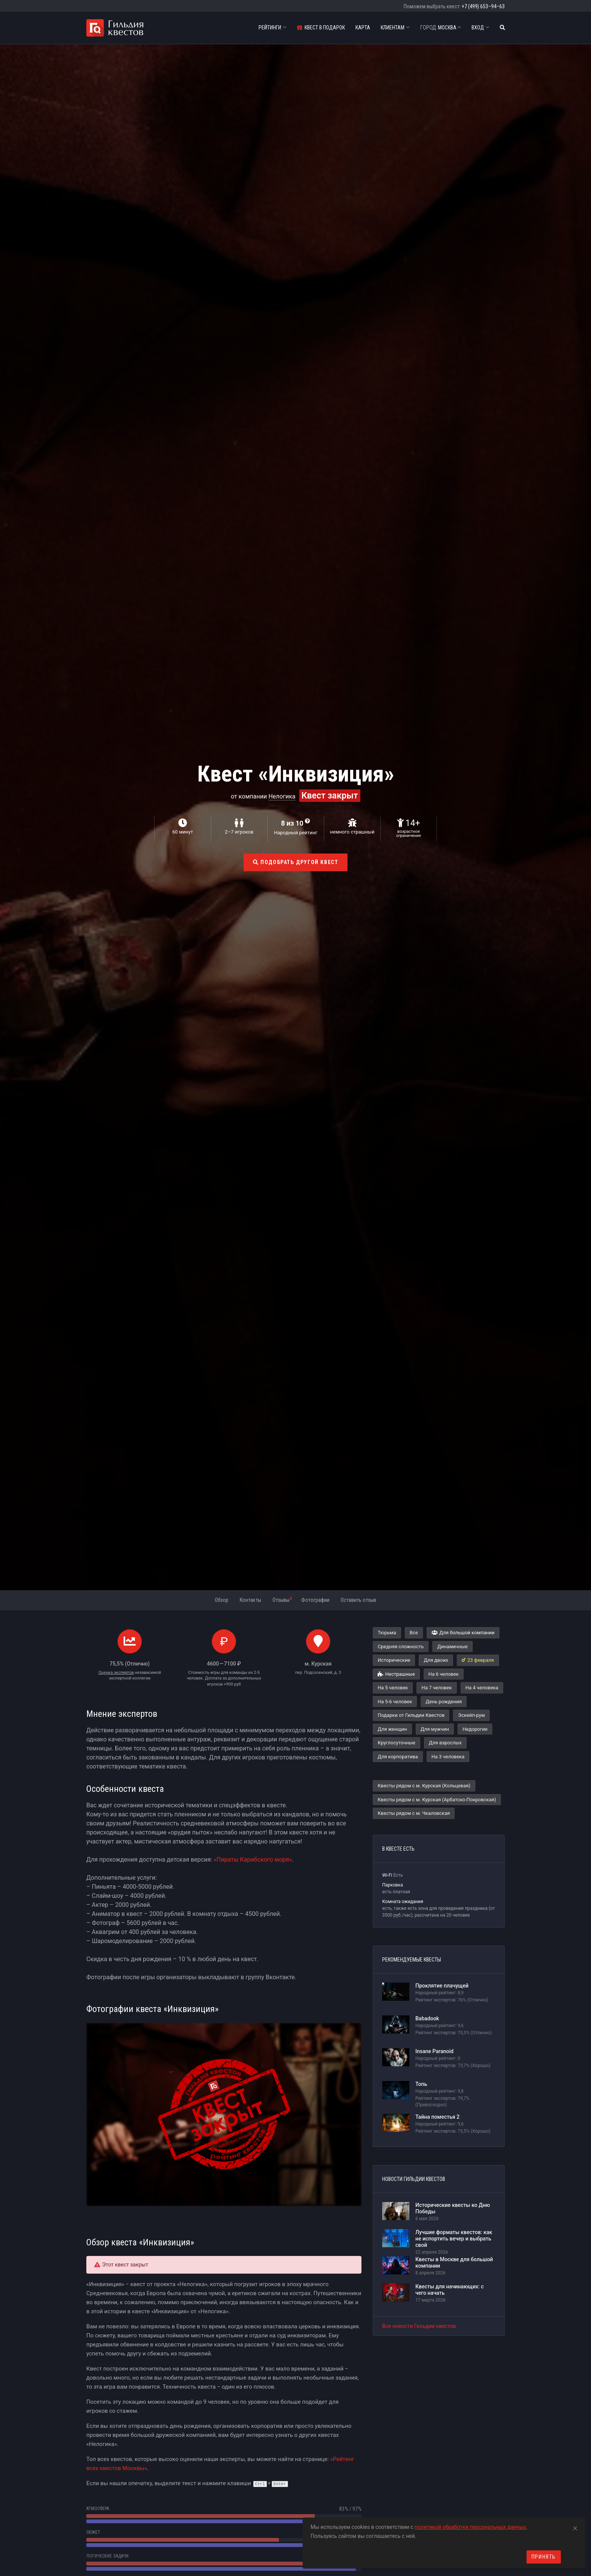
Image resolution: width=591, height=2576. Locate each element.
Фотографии (315, 1600)
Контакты (250, 1600)
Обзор (221, 1600)
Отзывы (282, 1599)
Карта (362, 28)
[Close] (575, 2527)
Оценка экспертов (116, 1672)
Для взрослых (445, 1742)
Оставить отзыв (358, 1600)
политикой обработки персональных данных (470, 2527)
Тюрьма (387, 1632)
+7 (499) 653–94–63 (483, 6)
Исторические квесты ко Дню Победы (452, 2208)
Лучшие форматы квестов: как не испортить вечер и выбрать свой (453, 2238)
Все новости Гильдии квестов (419, 2326)
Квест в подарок (321, 28)
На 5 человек (393, 1687)
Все (414, 1632)
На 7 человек (436, 1687)
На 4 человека (481, 1687)
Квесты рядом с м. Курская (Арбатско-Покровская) (437, 1799)
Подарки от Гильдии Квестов (411, 1715)
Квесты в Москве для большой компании (454, 2262)
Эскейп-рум (471, 1715)
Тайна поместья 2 (437, 2117)
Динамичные (452, 1646)
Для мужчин (435, 1729)
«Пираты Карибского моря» (253, 1859)
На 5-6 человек (395, 1701)
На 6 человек (444, 1674)
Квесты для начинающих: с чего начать (449, 2289)
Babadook (427, 2018)
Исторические (394, 1660)
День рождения (444, 1701)
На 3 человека (448, 1756)
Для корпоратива (398, 1756)
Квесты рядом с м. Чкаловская (414, 1813)
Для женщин (392, 1729)
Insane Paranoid (434, 2051)
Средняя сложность (401, 1646)
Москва (440, 28)
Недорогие (474, 1729)
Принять (543, 2557)
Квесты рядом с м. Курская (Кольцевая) (424, 1785)
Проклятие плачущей (442, 1986)
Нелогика (282, 796)
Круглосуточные (396, 1742)
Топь (421, 2084)
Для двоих (436, 1660)
